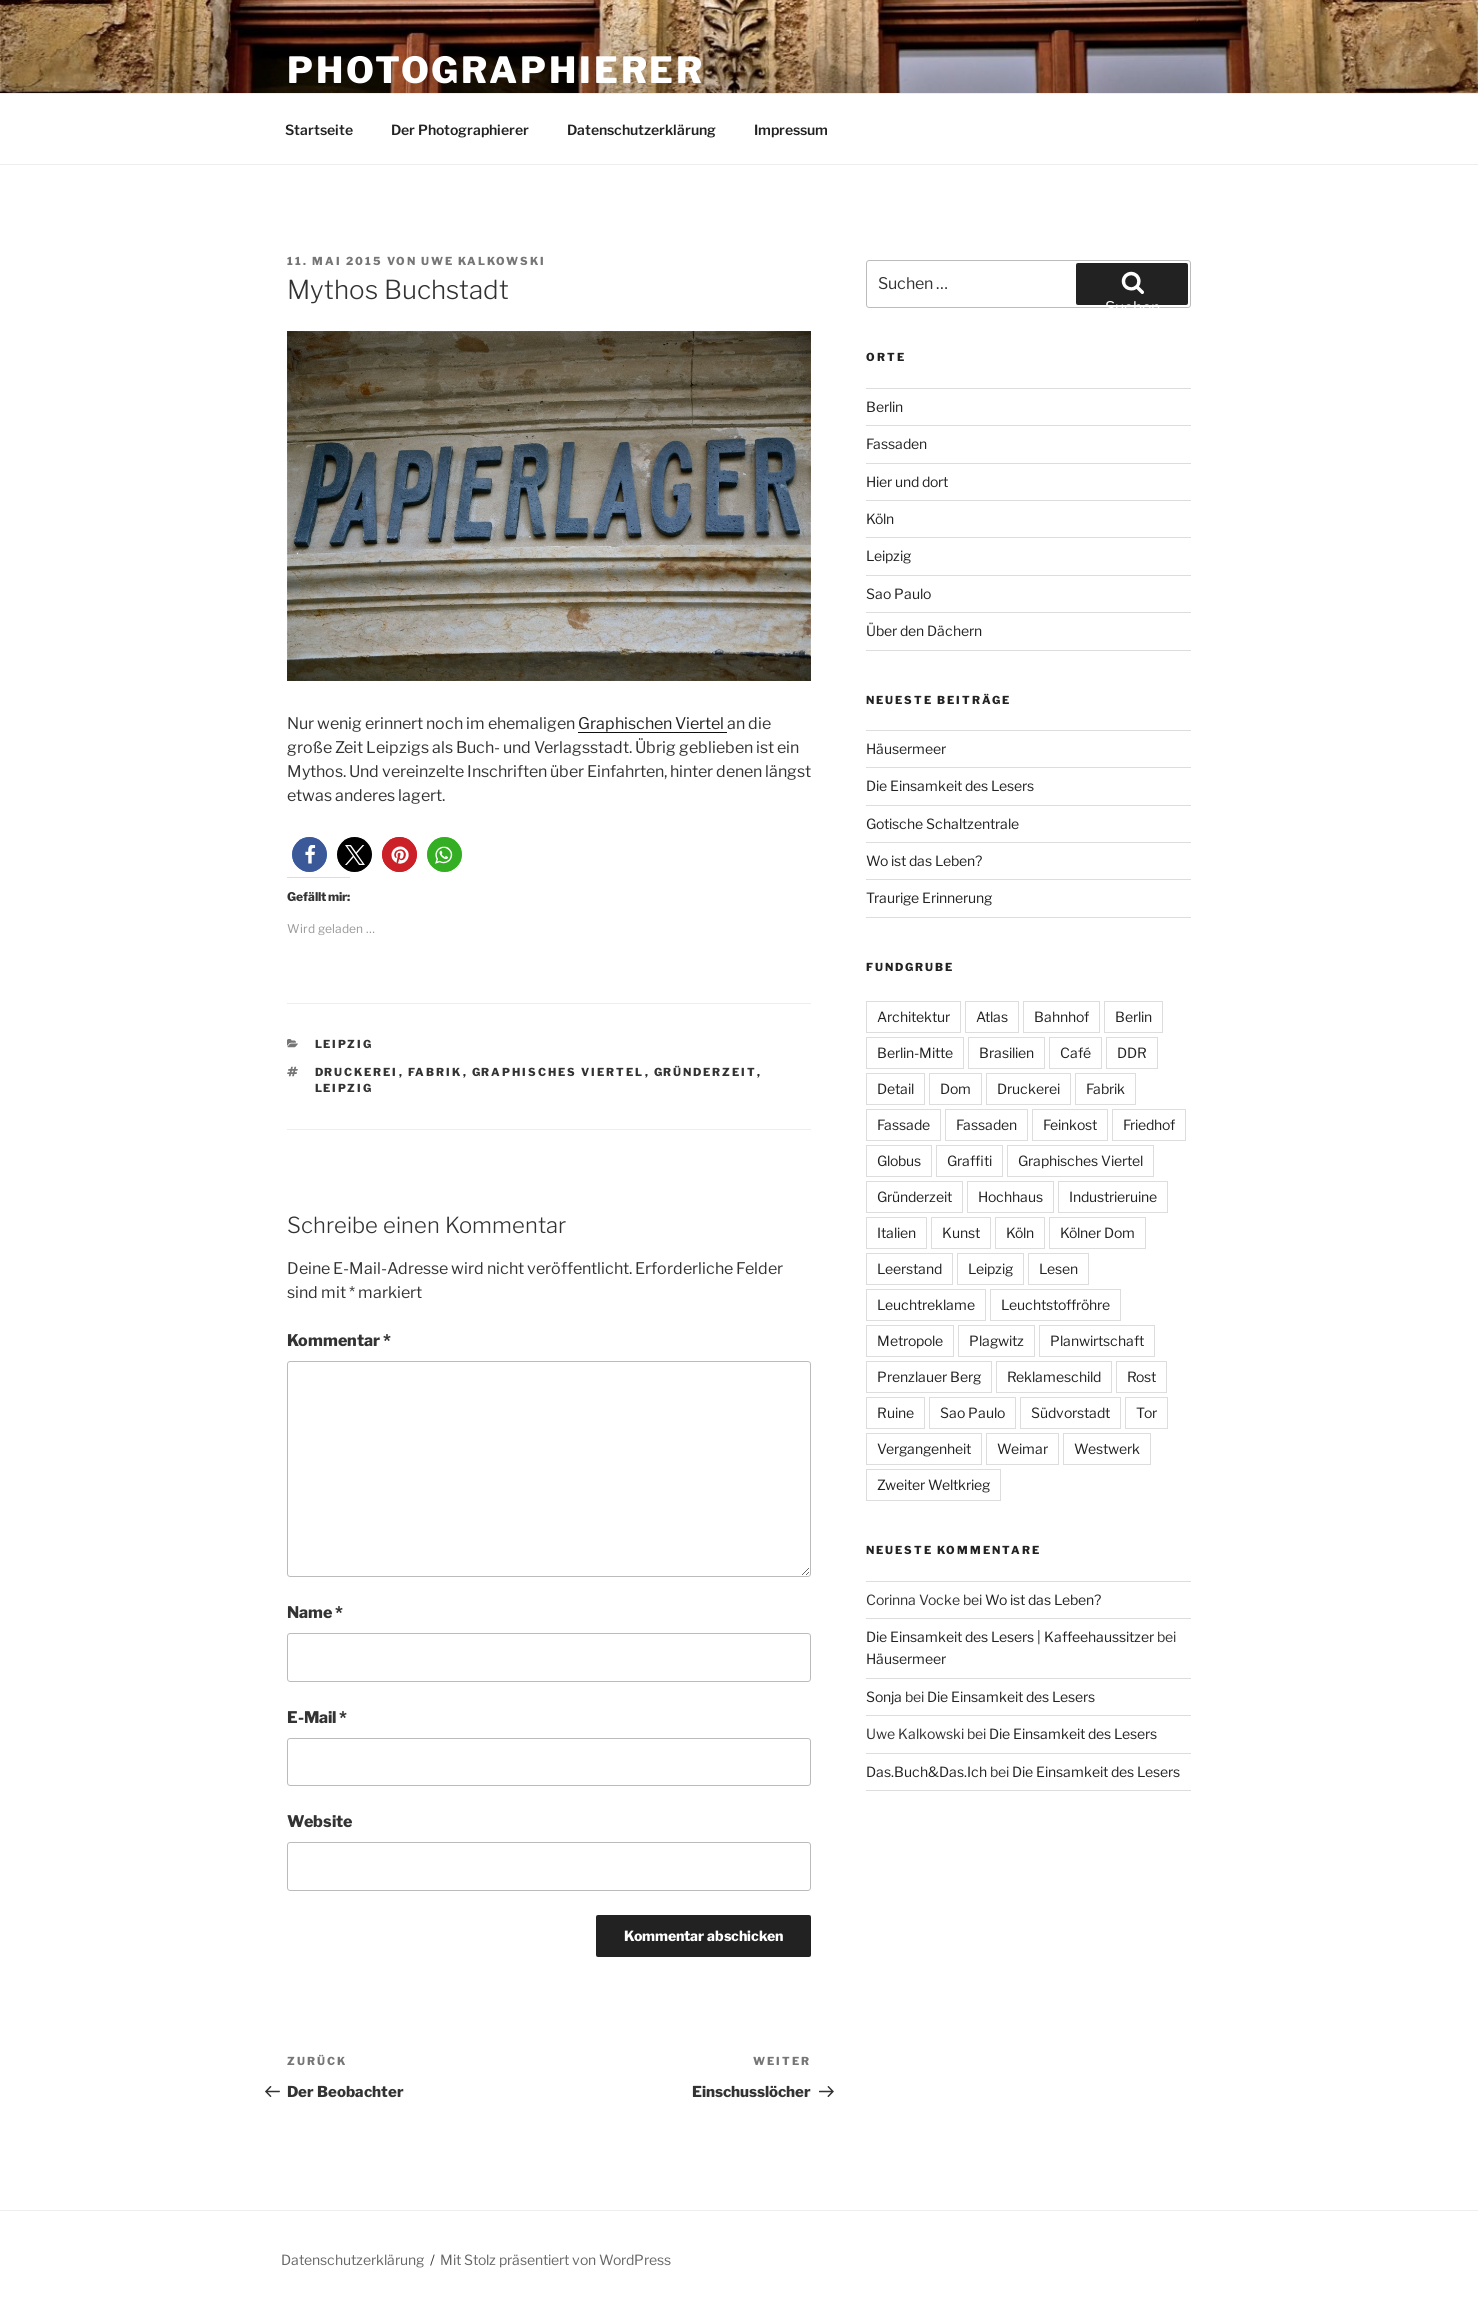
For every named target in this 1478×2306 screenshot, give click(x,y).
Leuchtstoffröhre (1055, 1304)
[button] (309, 854)
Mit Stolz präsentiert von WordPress (555, 2259)
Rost (1141, 1376)
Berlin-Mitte (915, 1052)
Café (1075, 1052)
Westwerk (1107, 1448)
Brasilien (1006, 1052)
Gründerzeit (705, 1072)
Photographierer (496, 70)
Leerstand (909, 1268)
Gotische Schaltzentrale (942, 823)
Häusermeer (906, 748)
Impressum (791, 129)
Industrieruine (1113, 1196)
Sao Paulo (898, 593)
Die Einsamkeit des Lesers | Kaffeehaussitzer (1010, 1636)
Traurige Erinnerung (929, 897)
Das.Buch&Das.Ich (926, 1771)
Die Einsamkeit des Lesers (950, 785)
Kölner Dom (1097, 1232)
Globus (899, 1160)
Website (319, 1821)
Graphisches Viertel (558, 1072)
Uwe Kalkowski (483, 261)
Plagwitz (996, 1340)
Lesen (1058, 1268)
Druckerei (357, 1072)
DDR (1132, 1052)
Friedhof (1149, 1124)
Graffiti (969, 1160)
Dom (955, 1088)
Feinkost (1070, 1124)
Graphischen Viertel (652, 723)
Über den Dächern (924, 630)
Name (315, 1612)
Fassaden (896, 443)
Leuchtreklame (926, 1304)
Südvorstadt (1070, 1412)
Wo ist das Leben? (924, 860)
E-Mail (317, 1717)
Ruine (895, 1412)
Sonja (884, 1696)
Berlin (884, 406)
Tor (1146, 1412)
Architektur (913, 1016)
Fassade (903, 1124)
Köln (880, 518)
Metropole (910, 1340)
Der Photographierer (460, 129)
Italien (896, 1232)
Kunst (961, 1232)
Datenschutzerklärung (641, 129)
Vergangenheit (924, 1448)
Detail (895, 1088)
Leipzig (344, 1044)
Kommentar (339, 1340)
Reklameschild (1054, 1376)
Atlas (992, 1016)
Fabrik (435, 1072)
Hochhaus (1010, 1196)
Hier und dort (907, 481)
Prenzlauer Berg (929, 1376)
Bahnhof (1061, 1016)
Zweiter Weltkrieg (933, 1484)
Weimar (1022, 1448)
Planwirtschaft (1097, 1340)
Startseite (319, 129)
